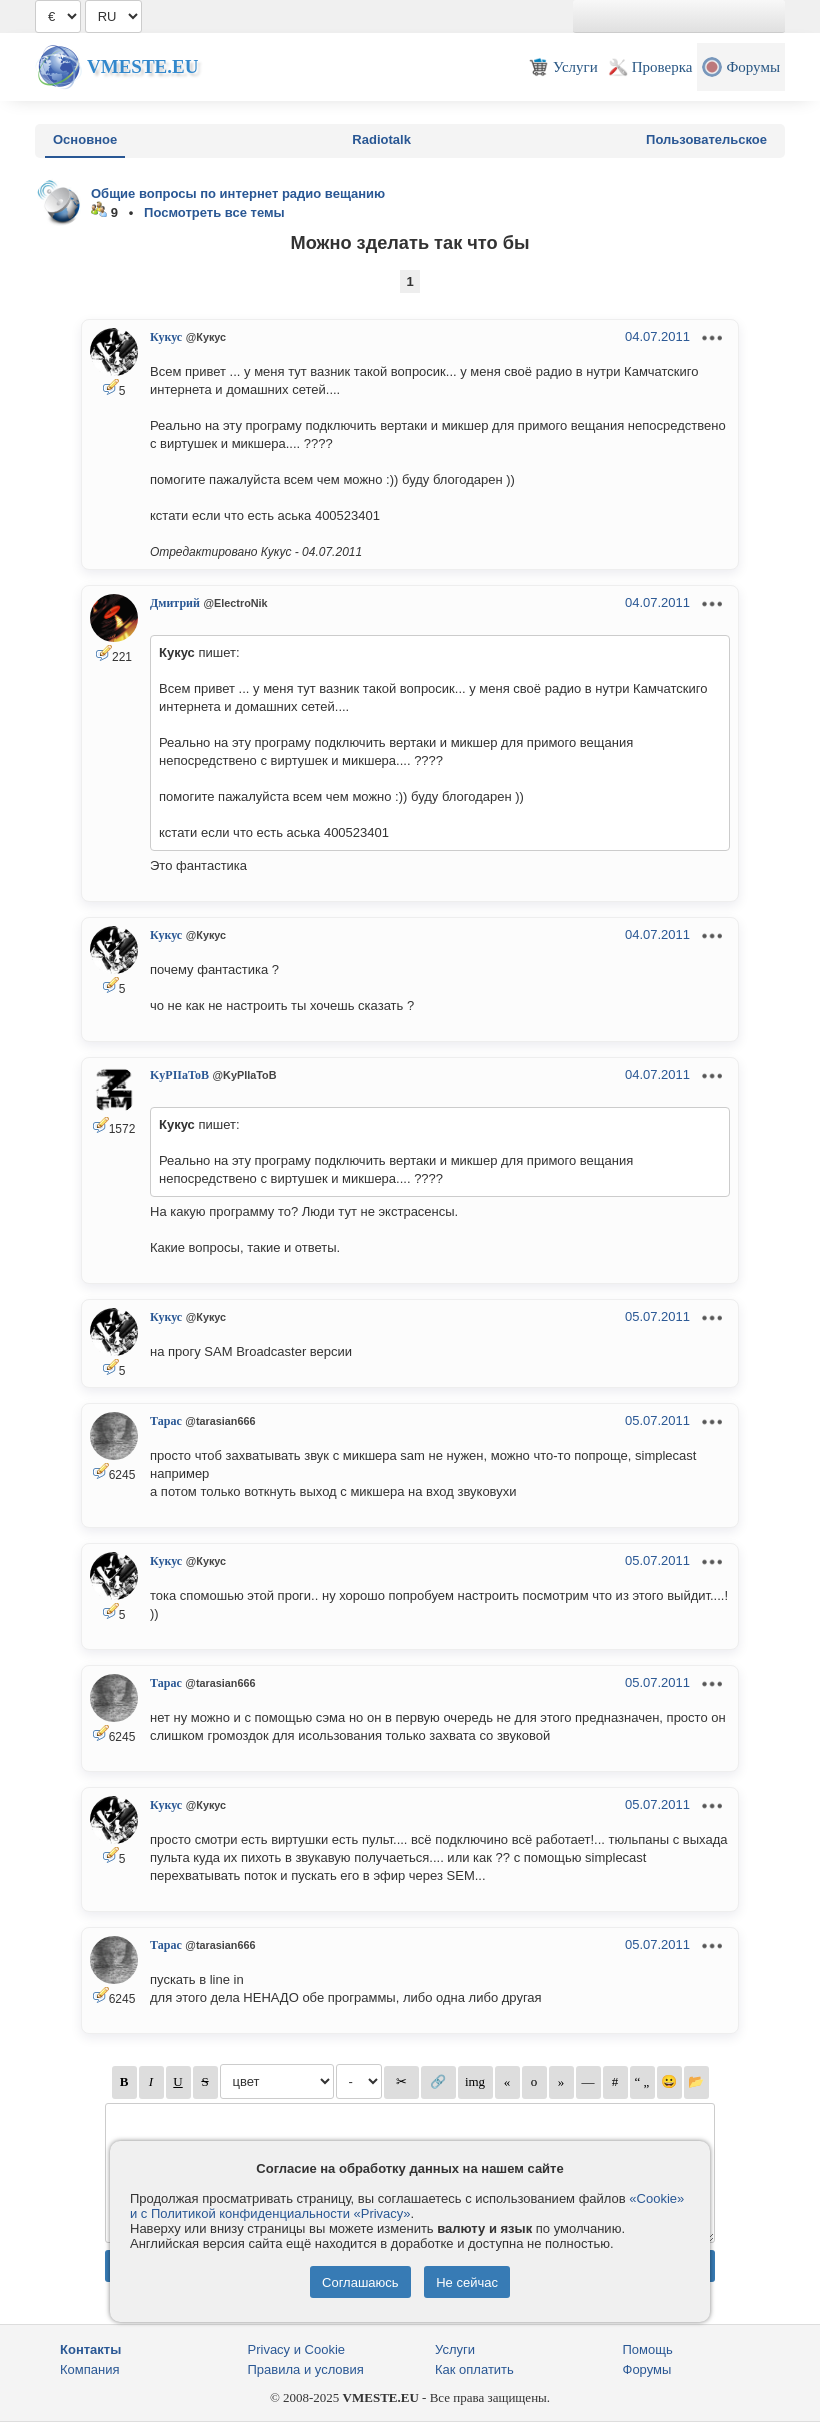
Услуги (455, 2349)
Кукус (166, 337)
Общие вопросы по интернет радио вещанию (238, 193)
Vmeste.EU (142, 66)
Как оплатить (474, 2369)
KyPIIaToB (179, 1075)
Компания (90, 2369)
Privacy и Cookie (297, 2349)
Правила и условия (306, 2369)
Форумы (647, 2369)
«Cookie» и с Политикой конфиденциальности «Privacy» (407, 2206)
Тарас (166, 1421)
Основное (85, 139)
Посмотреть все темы (214, 212)
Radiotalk (381, 139)
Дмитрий (175, 603)
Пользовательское (706, 139)
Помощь (648, 2349)
